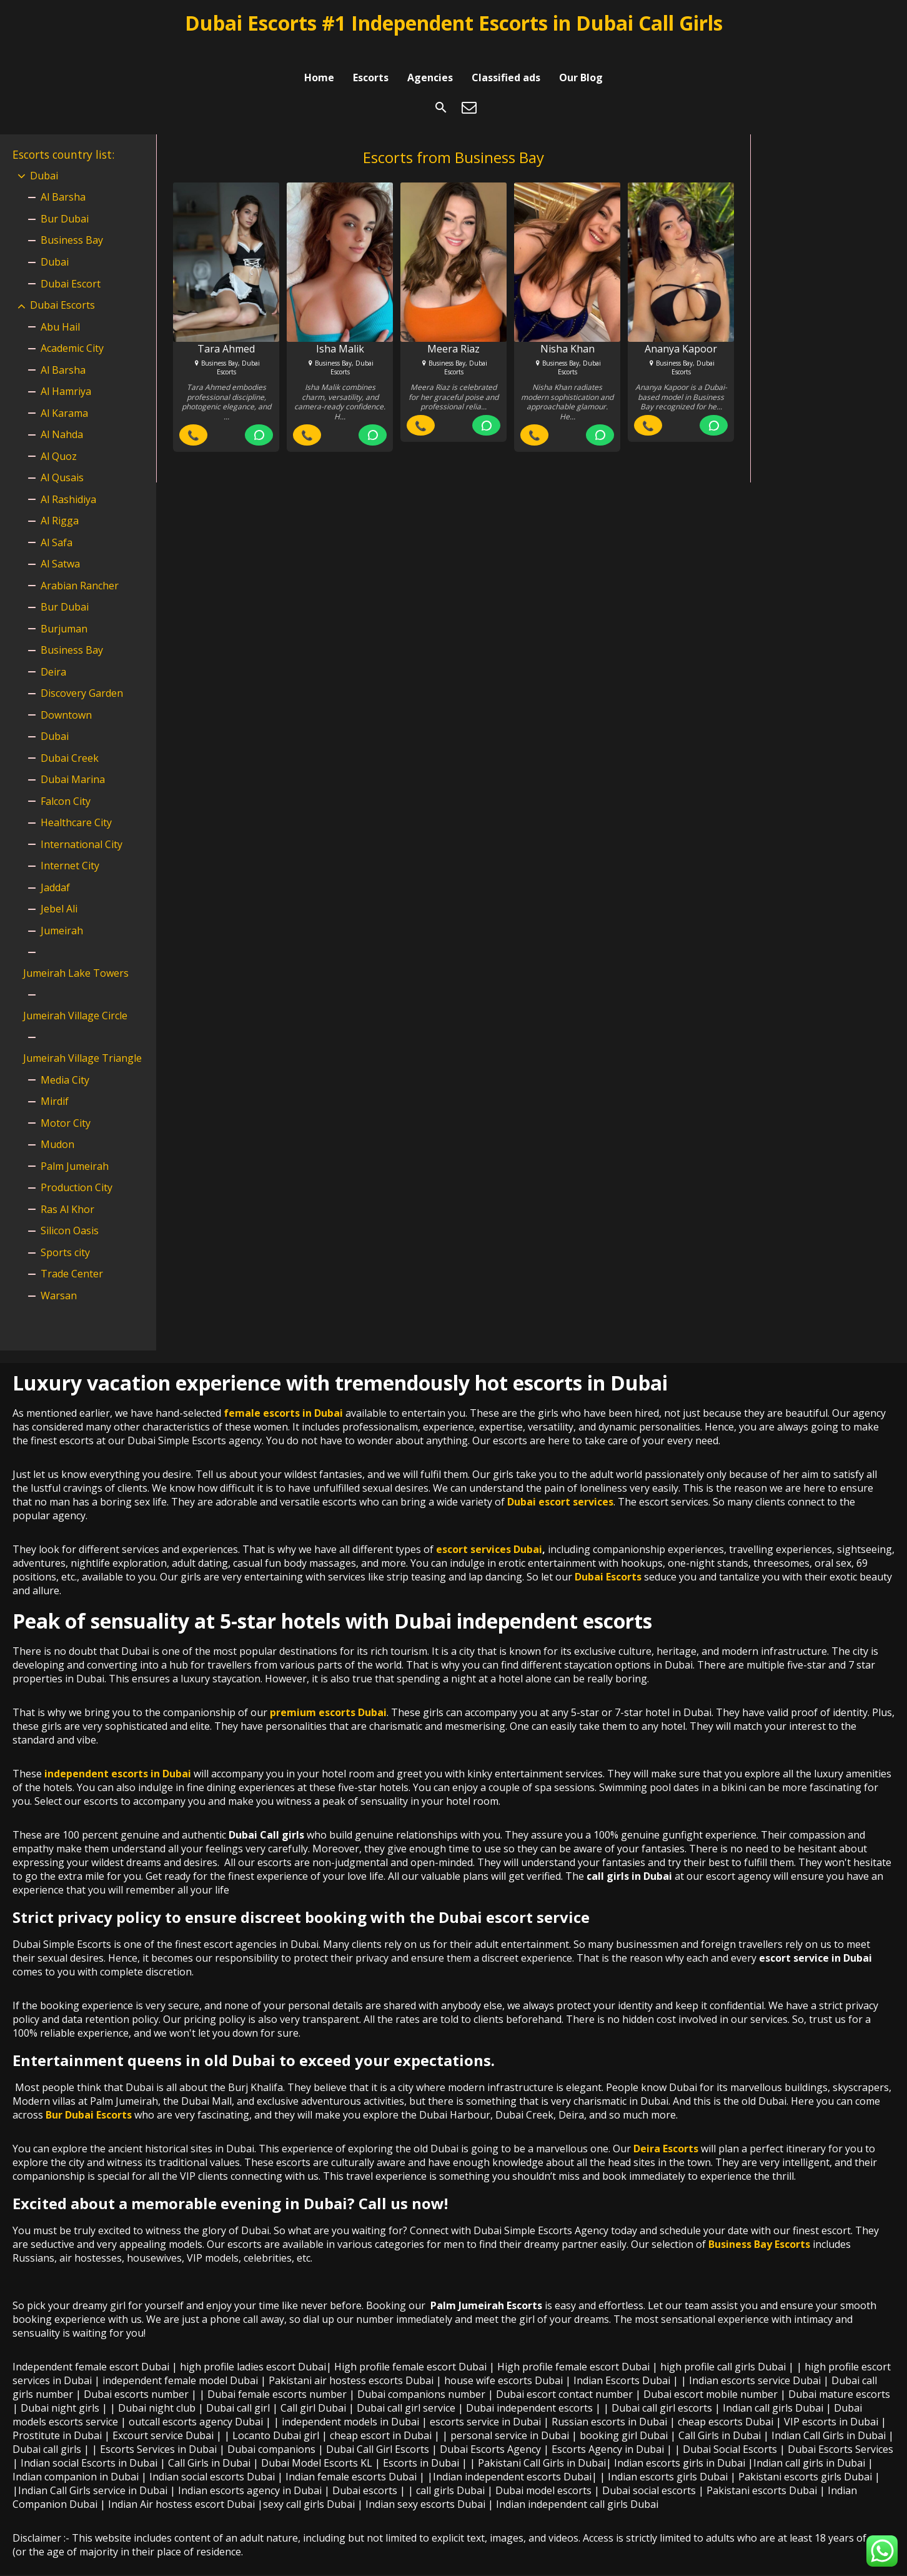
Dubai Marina (73, 760)
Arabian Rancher (80, 567)
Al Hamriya (66, 372)
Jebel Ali (59, 890)
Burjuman (64, 610)
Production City (76, 1169)
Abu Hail (60, 308)
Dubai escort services (560, 1483)
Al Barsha (63, 178)
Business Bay (72, 221)
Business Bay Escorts (759, 2225)
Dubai (44, 157)
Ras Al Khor (67, 1190)
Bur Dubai (65, 200)
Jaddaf (55, 869)
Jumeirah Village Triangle (82, 1039)
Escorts (371, 52)
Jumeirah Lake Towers (76, 954)
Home (319, 52)
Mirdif (55, 1082)
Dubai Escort (71, 265)
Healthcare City (76, 804)
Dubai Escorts (62, 286)
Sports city (65, 1234)
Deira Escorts (665, 2130)
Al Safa (56, 524)
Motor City (66, 1104)
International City (81, 825)
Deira (53, 653)
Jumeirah (62, 912)
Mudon (57, 1125)
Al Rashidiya (68, 480)
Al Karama (64, 394)
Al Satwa (60, 545)
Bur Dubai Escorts (89, 2096)
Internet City (70, 847)
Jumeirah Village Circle (75, 997)
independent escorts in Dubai (117, 1755)
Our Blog (581, 52)
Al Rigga (60, 502)
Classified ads (506, 52)
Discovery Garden (82, 674)
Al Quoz (59, 437)
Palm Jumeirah (75, 1147)
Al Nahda (62, 415)
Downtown (66, 696)
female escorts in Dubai (283, 1394)
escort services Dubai (489, 1530)
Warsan (59, 1277)
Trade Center (72, 1255)
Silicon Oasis (70, 1212)
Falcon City (66, 782)
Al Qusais (62, 459)
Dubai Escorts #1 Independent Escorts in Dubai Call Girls (454, 22)
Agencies (430, 52)
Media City (65, 1061)
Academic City (72, 329)
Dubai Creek (70, 739)
